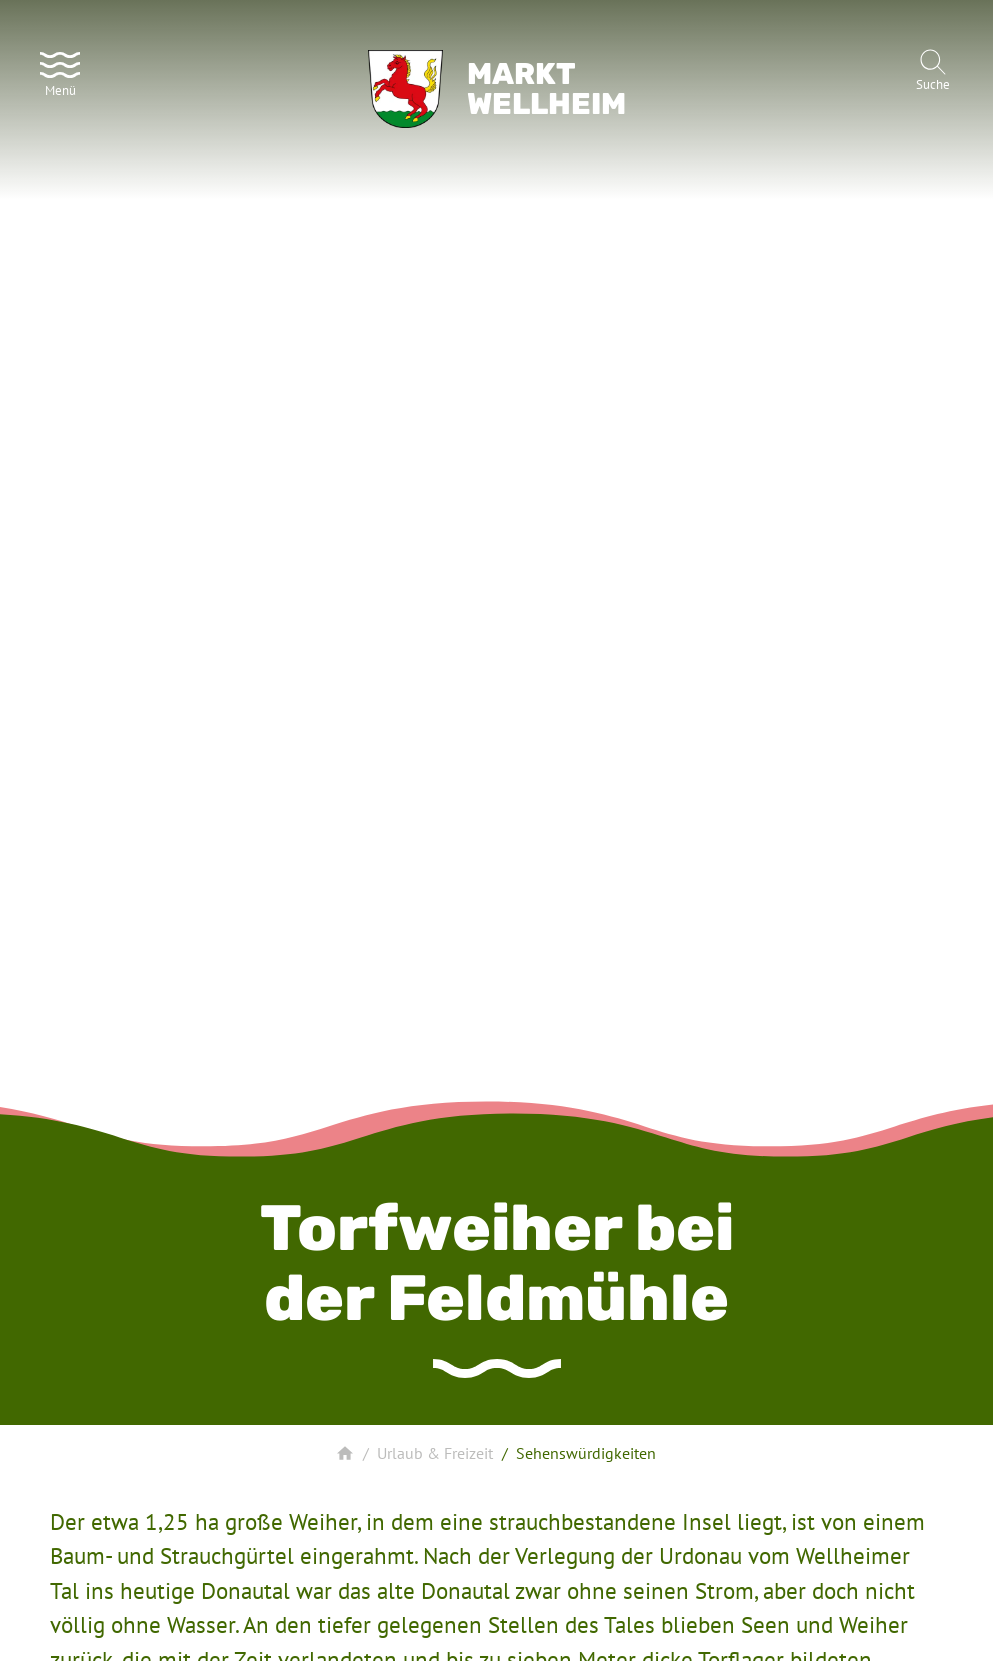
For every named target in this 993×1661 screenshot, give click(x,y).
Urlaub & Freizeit (435, 1453)
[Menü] (60, 72)
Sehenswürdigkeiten (586, 1453)
